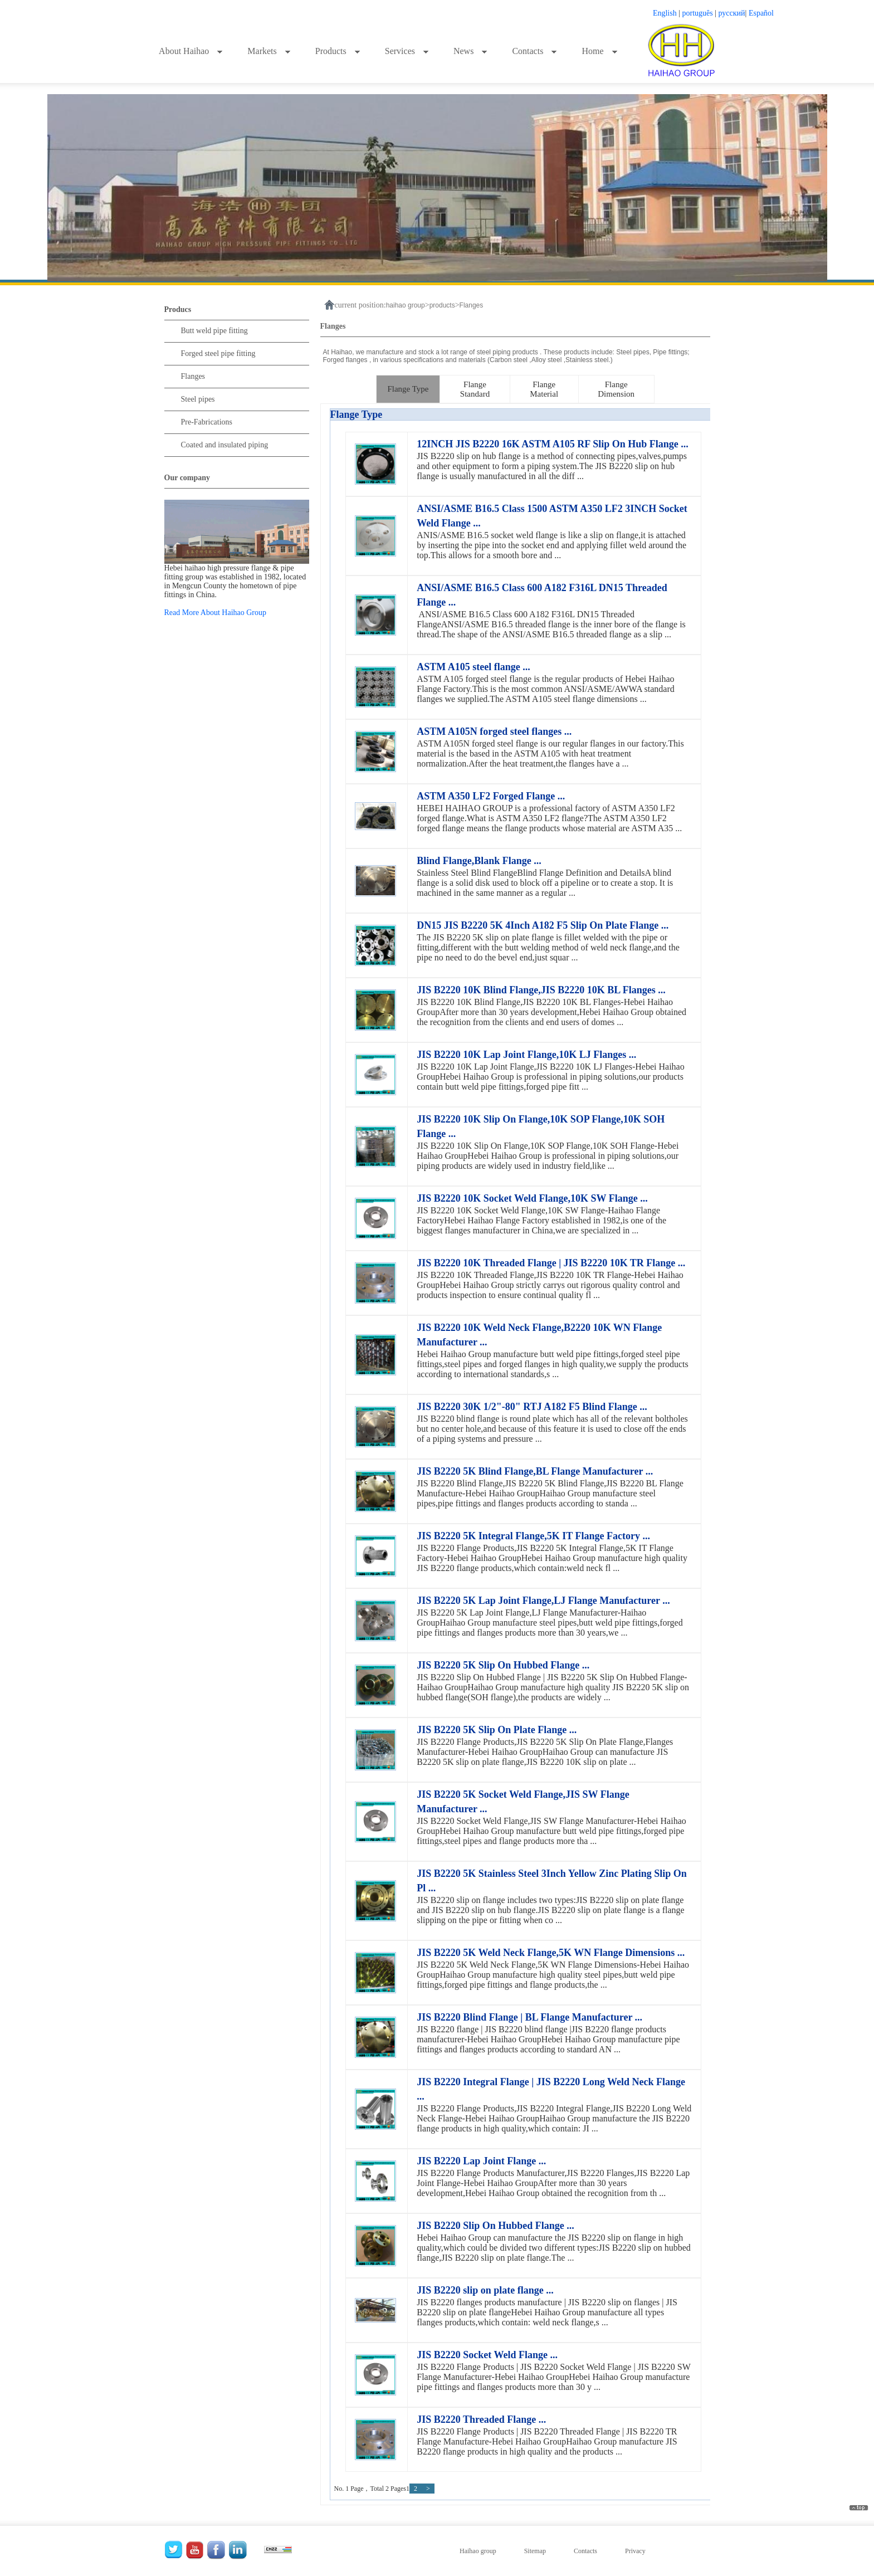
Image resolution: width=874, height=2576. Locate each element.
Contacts (534, 51)
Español (761, 13)
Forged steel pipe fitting (218, 353)
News (470, 51)
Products (337, 51)
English (665, 13)
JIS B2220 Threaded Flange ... (481, 2419)
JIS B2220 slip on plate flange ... (485, 2290)
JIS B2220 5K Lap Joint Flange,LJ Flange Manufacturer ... (543, 1600)
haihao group (405, 305)
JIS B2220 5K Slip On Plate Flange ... (497, 1729)
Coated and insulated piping (224, 445)
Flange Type (407, 388)
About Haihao (191, 51)
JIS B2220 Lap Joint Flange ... (481, 2161)
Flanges (193, 376)
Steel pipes (198, 399)
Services (407, 51)
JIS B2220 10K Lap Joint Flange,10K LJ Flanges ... (526, 1054)
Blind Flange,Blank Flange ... (479, 860)
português (697, 13)
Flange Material (544, 389)
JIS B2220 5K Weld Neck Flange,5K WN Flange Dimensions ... (551, 1952)
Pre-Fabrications (207, 422)
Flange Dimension (616, 389)
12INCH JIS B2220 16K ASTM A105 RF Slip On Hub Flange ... (552, 444)
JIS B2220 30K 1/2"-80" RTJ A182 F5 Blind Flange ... (532, 1406)
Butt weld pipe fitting (214, 330)
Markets (268, 51)
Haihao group (478, 2551)
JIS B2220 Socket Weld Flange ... (487, 2354)
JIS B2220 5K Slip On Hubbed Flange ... (503, 1665)
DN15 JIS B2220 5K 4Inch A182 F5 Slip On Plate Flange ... (542, 925)
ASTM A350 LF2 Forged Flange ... (491, 796)
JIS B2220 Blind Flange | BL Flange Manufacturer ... (529, 2017)
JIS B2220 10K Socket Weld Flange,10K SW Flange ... (532, 1198)
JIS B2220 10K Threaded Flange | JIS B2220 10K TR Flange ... (551, 1263)
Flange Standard (475, 389)
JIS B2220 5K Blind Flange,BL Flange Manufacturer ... (535, 1471)
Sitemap (535, 2551)
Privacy (635, 2551)
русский (732, 13)
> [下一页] (428, 2488)
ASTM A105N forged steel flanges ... (494, 731)
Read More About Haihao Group (215, 612)
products (442, 305)
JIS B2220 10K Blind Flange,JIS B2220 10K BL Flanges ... (541, 990)
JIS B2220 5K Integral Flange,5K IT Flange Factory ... (533, 1535)
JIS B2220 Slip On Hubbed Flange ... (495, 2225)
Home (599, 51)
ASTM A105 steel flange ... (473, 666)
